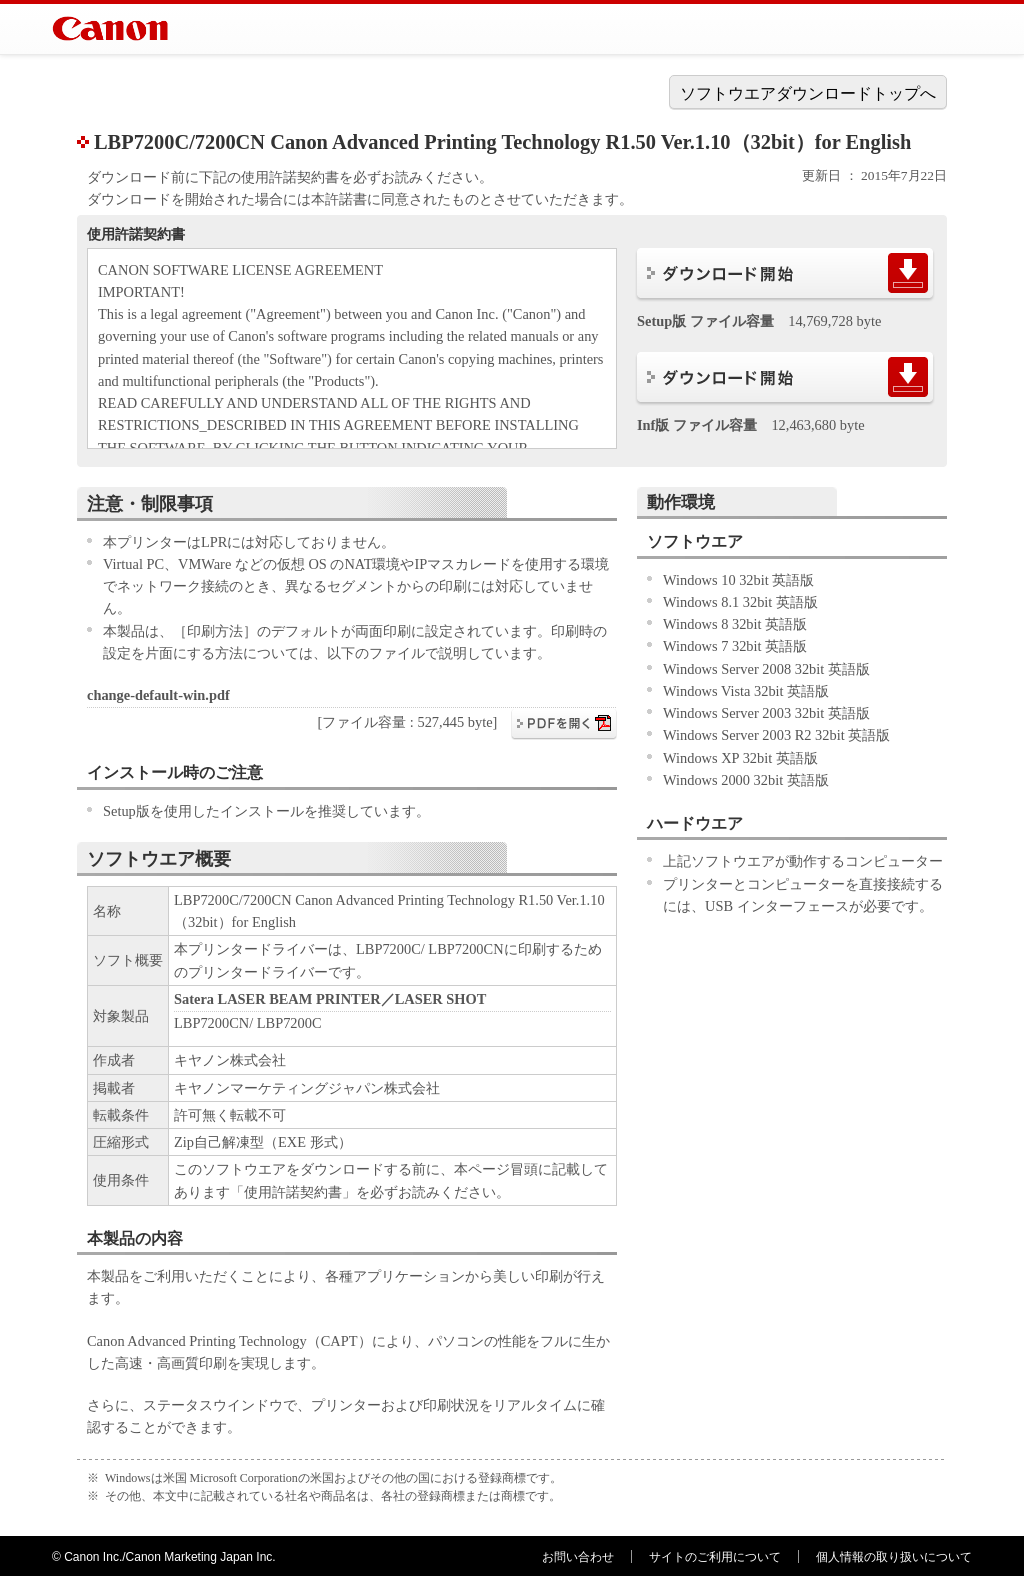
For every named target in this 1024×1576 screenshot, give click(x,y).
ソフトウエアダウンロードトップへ (808, 93)
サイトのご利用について (715, 1557)
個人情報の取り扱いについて (894, 1557)
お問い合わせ (578, 1557)
